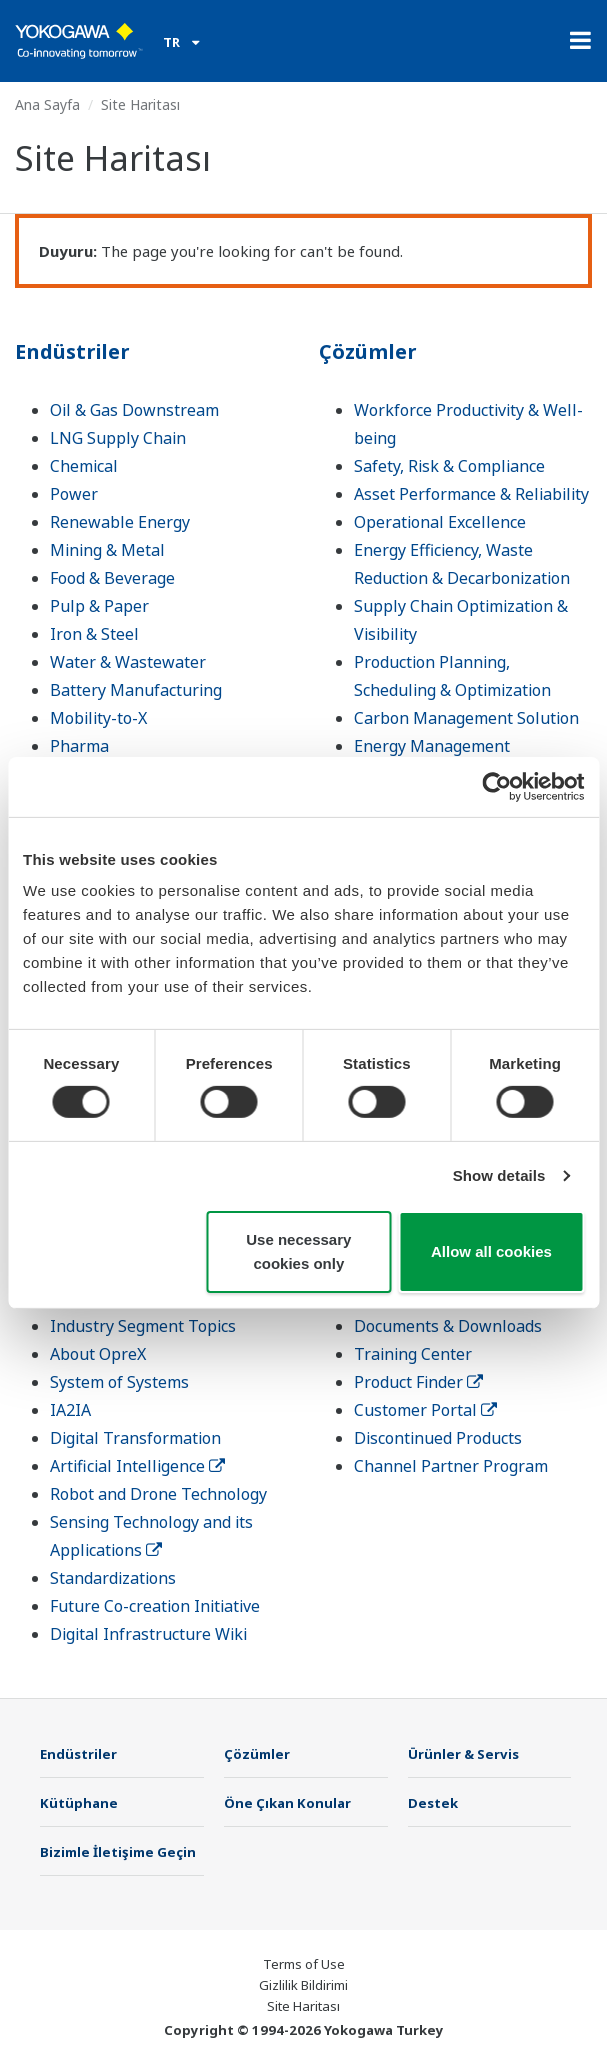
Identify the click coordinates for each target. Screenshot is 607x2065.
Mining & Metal (107, 550)
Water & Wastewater (128, 662)
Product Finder (418, 1382)
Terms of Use (304, 1964)
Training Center (413, 1354)
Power (74, 494)
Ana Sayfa (47, 104)
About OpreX (98, 1354)
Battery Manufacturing (136, 690)
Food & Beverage (112, 578)
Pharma (79, 746)
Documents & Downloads (448, 1326)
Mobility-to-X (98, 718)
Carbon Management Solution (466, 718)
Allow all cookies (491, 1251)
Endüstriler (72, 351)
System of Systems (119, 1382)
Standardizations (113, 1578)
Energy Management (432, 746)
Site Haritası (303, 2006)
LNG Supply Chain (118, 438)
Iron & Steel (94, 634)
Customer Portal (425, 1410)
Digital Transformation (135, 1438)
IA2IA (70, 1410)
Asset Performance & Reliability (471, 494)
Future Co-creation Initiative (155, 1606)
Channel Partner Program (451, 1466)
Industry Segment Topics (143, 1326)
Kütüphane (79, 1803)
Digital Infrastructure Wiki (148, 1634)
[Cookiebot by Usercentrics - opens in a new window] (496, 786)
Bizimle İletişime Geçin (118, 1852)
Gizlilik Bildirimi (303, 1985)
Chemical (84, 466)
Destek (433, 1803)
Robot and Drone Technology (158, 1494)
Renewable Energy (120, 522)
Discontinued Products (438, 1438)
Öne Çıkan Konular (287, 1803)
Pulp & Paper (99, 606)
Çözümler (368, 351)
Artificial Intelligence (137, 1466)
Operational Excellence (440, 522)
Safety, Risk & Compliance (449, 466)
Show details (499, 1175)
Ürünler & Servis (463, 1754)
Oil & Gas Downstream (134, 410)
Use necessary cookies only (298, 1251)
